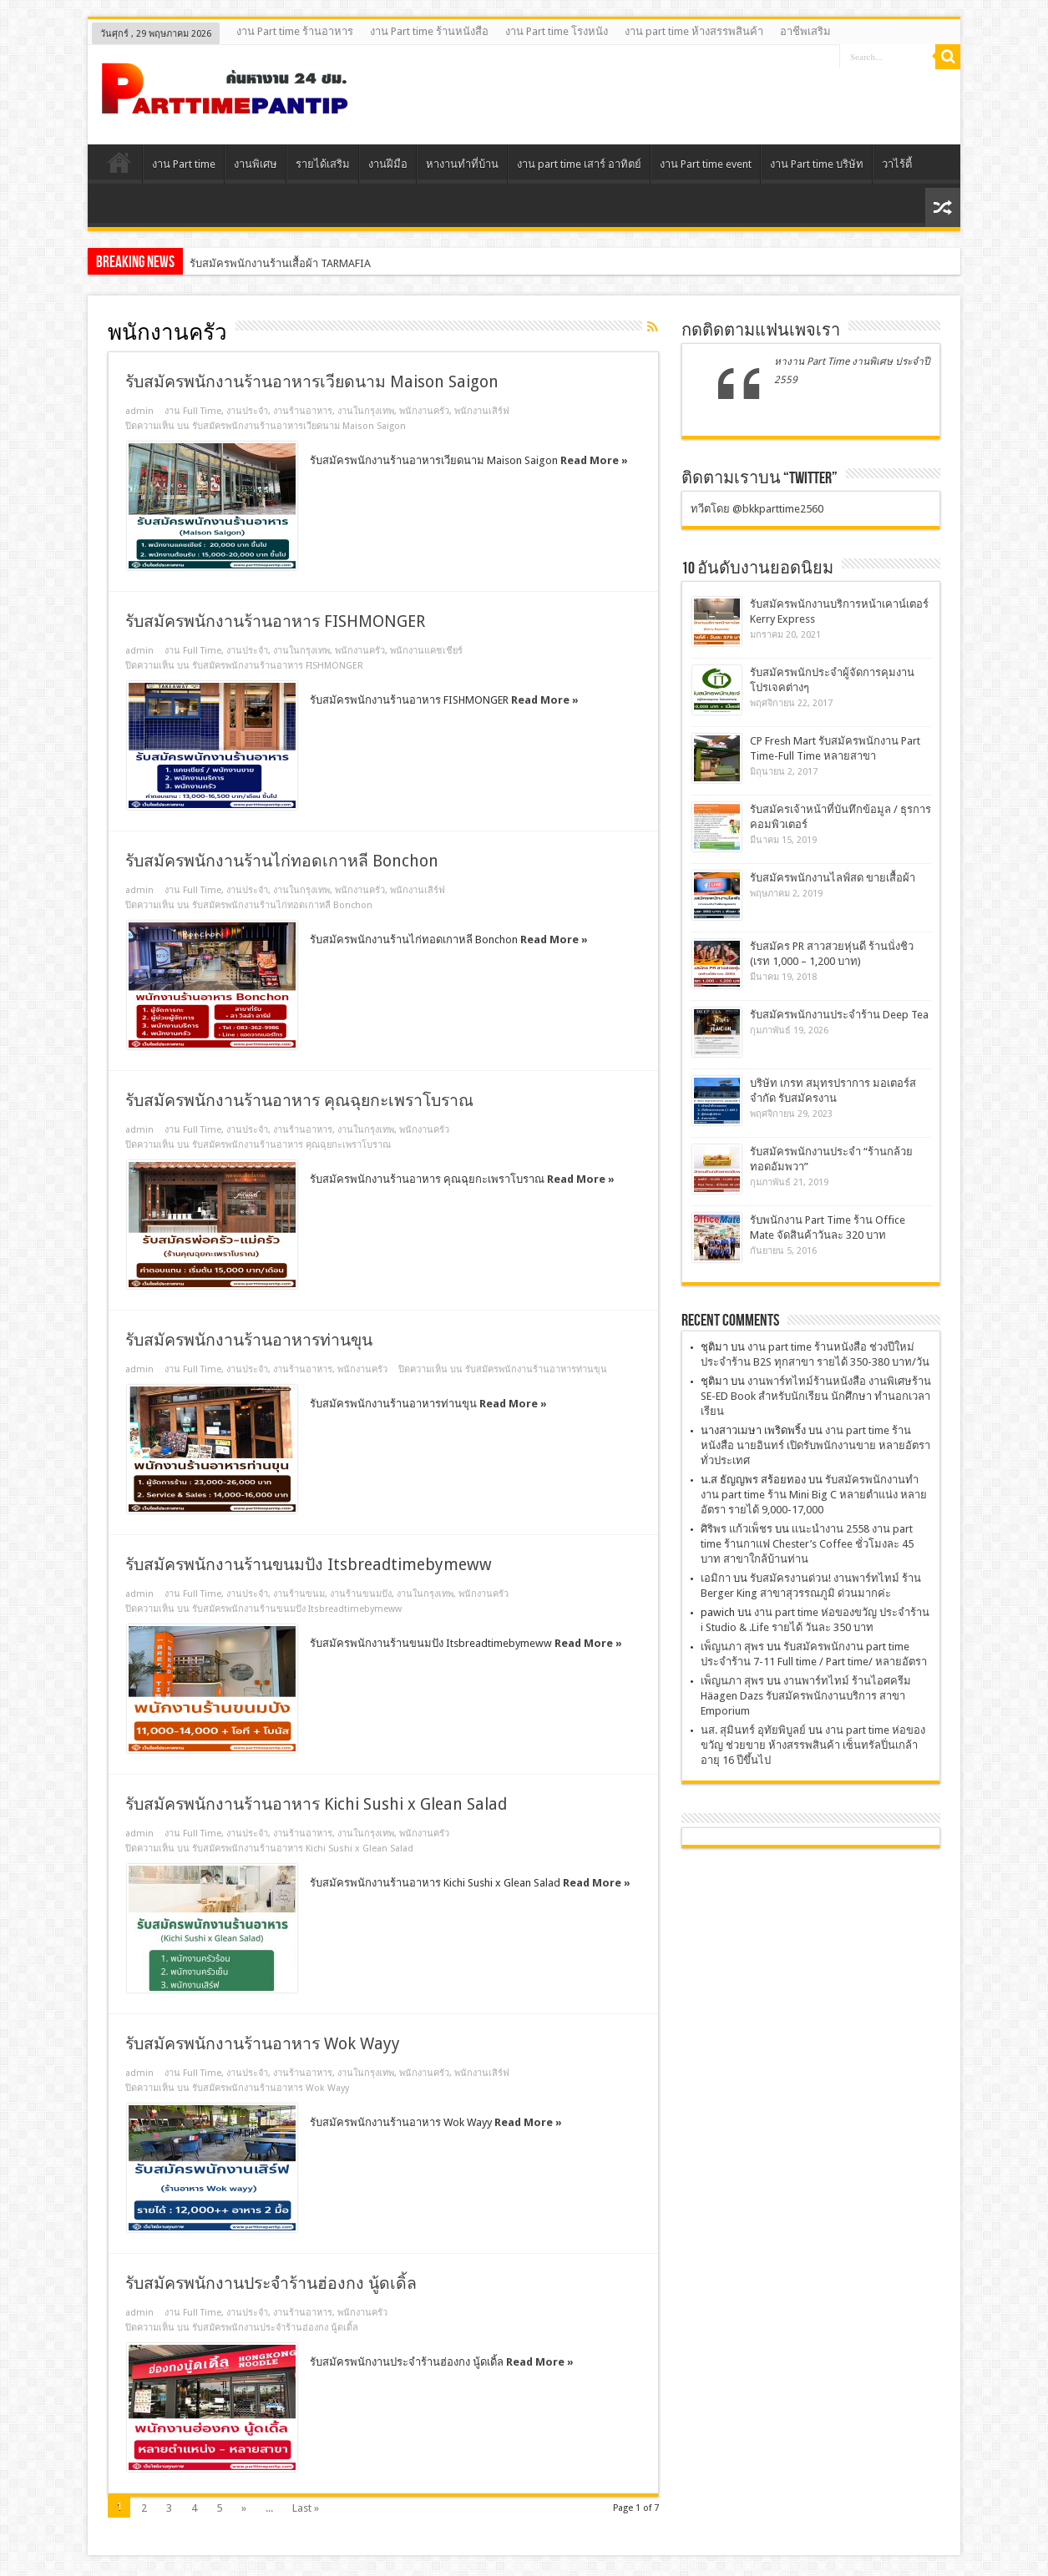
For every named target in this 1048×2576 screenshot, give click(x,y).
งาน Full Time (193, 411)
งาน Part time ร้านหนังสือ (429, 31)
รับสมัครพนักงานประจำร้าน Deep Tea (839, 1014)
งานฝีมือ (388, 164)
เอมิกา (716, 1578)
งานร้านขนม (299, 1594)
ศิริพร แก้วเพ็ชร (736, 1529)
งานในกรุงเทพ (365, 411)
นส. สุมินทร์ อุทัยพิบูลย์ (753, 1730)
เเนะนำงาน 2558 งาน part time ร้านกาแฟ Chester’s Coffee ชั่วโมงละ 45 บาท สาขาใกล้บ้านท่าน (807, 1544)
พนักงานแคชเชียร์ (426, 650)
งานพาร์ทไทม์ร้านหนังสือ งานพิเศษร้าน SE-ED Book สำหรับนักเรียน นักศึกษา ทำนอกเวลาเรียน (816, 1396)
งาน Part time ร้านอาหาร (294, 31)
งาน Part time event (706, 164)
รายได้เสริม (323, 164)
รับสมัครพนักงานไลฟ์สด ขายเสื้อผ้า (832, 877)
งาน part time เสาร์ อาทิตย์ (579, 164)
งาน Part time (183, 164)
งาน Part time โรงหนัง (556, 31)
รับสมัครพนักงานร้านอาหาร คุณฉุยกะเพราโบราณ (299, 1100)
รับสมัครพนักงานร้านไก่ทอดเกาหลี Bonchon (281, 861)
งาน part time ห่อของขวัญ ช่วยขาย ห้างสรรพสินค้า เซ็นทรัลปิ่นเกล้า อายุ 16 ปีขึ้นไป (813, 1745)
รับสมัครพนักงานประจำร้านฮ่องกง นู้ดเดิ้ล (271, 2283)
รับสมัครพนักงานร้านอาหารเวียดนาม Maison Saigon (312, 381)
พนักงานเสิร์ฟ (481, 411)
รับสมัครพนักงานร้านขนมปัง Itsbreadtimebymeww (308, 1564)
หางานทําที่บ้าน (462, 164)
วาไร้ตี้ (897, 164)
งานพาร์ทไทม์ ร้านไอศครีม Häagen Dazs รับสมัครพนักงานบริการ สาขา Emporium (806, 1695)
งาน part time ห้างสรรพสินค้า (694, 31)
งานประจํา (247, 411)
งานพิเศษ (255, 164)
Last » (305, 2508)
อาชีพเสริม (805, 31)
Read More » (594, 460)
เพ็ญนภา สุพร (732, 1646)
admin (139, 411)
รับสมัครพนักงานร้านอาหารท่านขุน (248, 1340)
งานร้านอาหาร (302, 411)
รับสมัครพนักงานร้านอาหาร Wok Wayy (262, 2043)
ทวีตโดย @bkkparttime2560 (757, 509)
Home (119, 166)
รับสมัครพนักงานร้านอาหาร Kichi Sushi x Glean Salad (316, 1804)
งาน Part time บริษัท (816, 164)
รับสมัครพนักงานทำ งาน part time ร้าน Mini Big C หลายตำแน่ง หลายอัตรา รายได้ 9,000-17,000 (814, 1494)
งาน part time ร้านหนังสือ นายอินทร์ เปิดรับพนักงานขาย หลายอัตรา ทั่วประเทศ (815, 1445)
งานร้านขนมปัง (361, 1594)
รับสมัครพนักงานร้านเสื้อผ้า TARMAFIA (280, 263)
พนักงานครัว (424, 411)
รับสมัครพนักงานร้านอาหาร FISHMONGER (275, 621)
